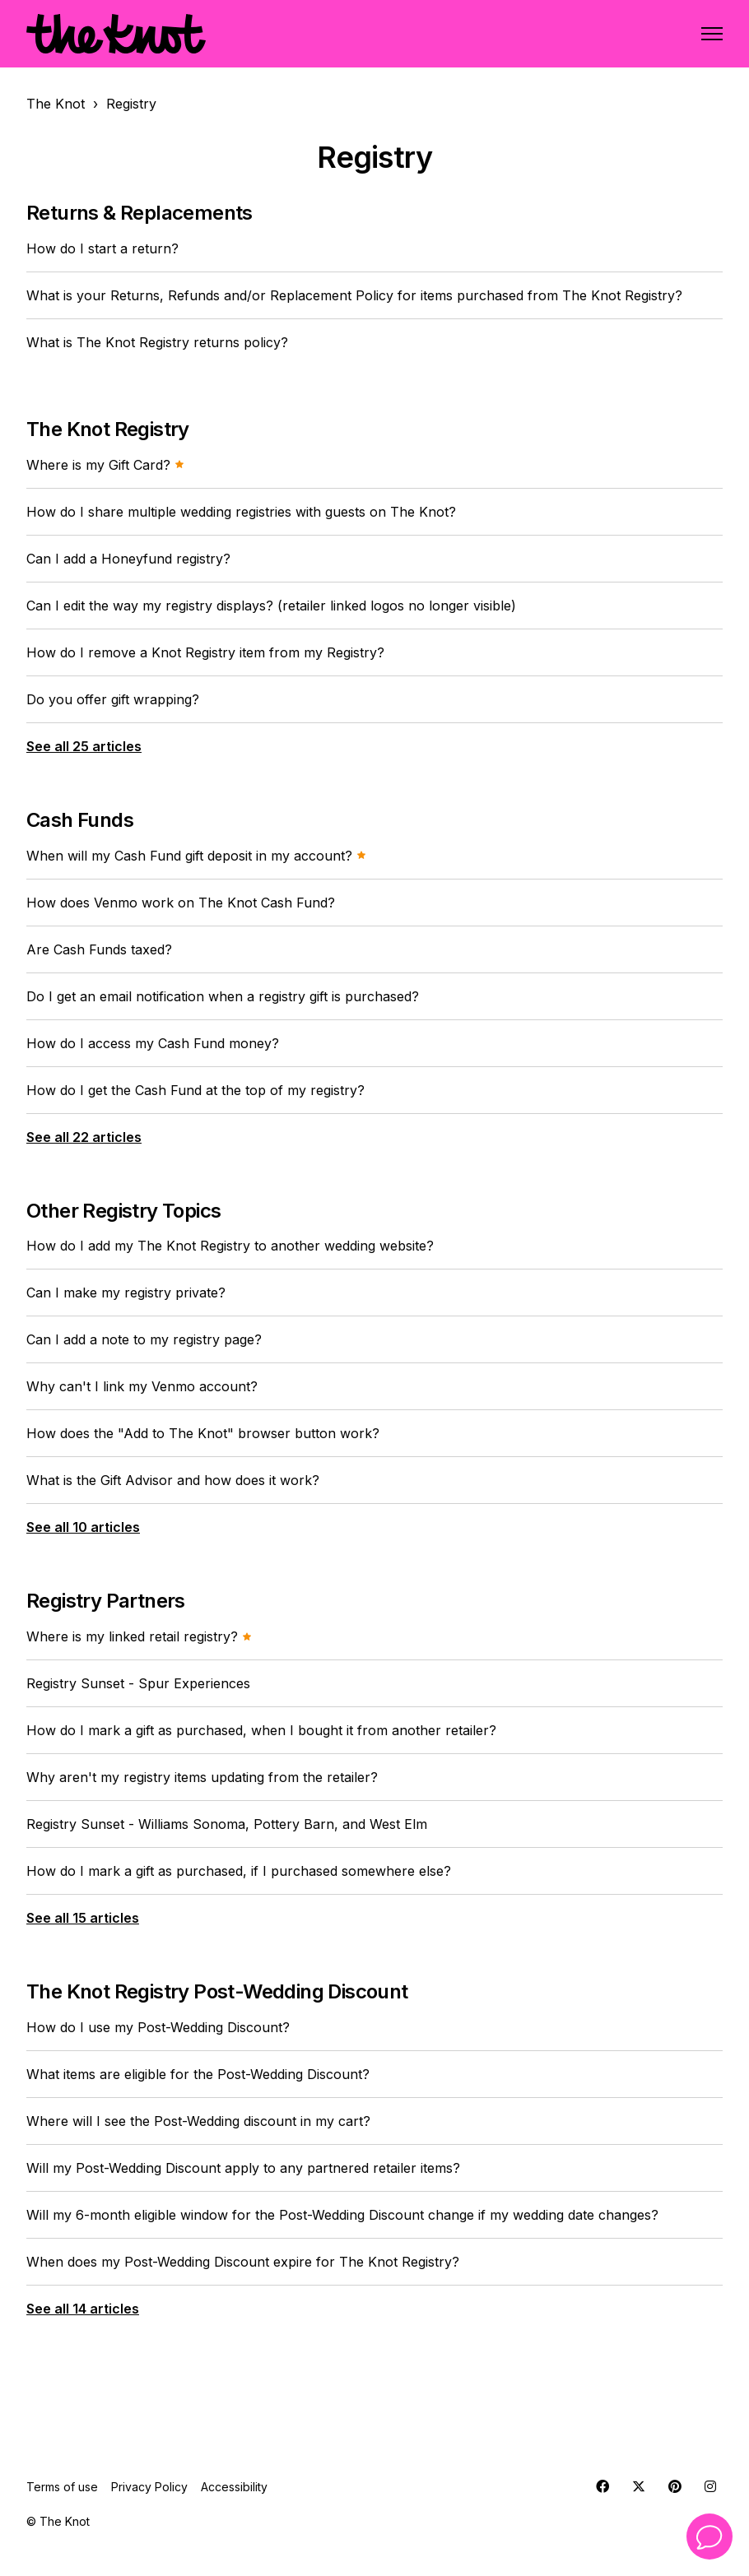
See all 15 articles (82, 1918)
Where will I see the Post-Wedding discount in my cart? (198, 2121)
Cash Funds (79, 820)
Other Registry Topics (123, 1211)
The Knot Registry (107, 429)
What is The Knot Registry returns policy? (157, 342)
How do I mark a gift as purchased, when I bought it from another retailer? (261, 1730)
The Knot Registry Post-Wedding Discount (217, 1991)
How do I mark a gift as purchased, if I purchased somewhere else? (238, 1871)
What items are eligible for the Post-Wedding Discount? (198, 2074)
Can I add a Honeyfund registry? (128, 558)
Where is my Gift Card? (105, 465)
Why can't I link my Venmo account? (142, 1386)
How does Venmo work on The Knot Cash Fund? (180, 902)
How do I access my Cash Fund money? (152, 1043)
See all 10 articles (83, 1527)
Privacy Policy (149, 2487)
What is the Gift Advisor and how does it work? (172, 1480)
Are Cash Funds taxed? (99, 949)
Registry (131, 103)
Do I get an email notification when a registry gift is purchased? (222, 996)
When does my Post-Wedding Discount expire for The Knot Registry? (242, 2261)
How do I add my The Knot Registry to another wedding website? (230, 1245)
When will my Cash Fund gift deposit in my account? (196, 855)
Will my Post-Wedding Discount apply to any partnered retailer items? (243, 2168)
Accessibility (234, 2487)
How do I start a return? (102, 248)
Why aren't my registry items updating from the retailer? (202, 1777)
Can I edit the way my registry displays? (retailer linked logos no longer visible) (271, 605)
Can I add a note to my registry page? (144, 1339)
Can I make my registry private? (126, 1292)
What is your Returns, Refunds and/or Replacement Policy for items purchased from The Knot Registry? (354, 295)
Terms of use (62, 2487)
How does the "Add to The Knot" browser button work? (202, 1433)
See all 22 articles (84, 1137)
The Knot (55, 103)
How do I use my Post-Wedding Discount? (158, 2027)
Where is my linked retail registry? (139, 1636)
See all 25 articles (84, 746)
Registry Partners (105, 1601)
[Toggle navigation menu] (712, 34)
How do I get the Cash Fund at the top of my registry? (195, 1090)
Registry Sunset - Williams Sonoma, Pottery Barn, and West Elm (226, 1824)
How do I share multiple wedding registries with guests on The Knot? (241, 512)
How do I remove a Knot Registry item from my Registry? (205, 652)
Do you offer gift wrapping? (112, 699)
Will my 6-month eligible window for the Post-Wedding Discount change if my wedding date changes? (342, 2215)
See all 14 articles (82, 2308)
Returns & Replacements (139, 213)
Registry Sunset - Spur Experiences (138, 1683)
